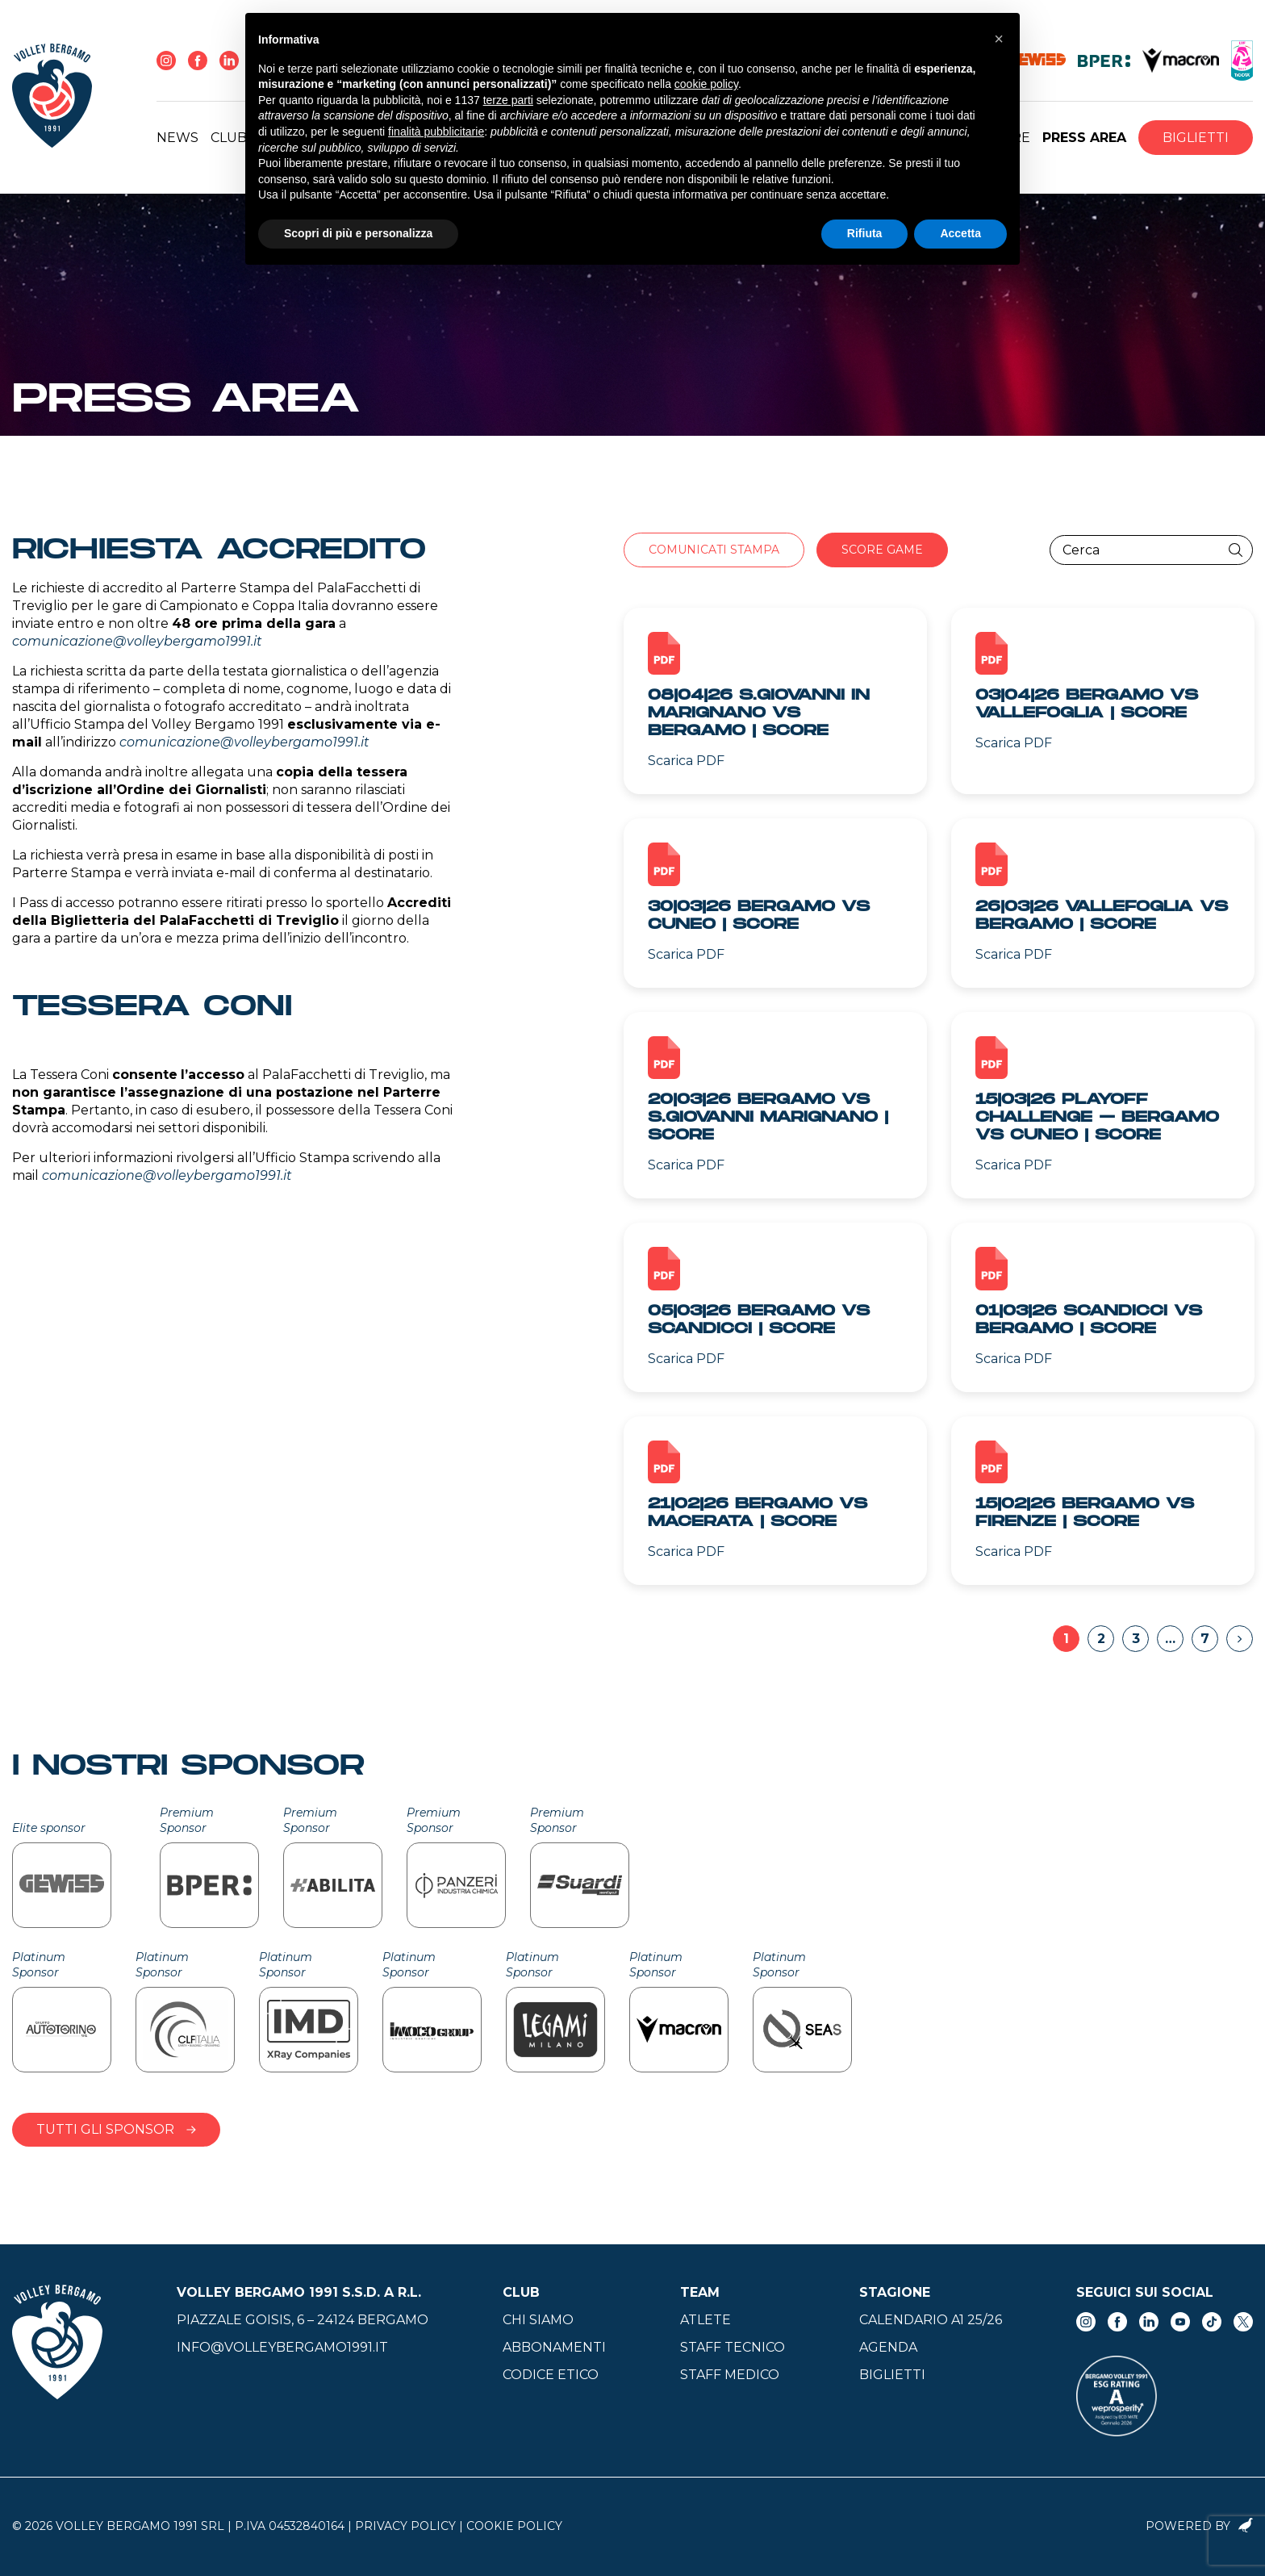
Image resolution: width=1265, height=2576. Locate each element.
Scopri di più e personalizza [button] (358, 233)
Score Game (882, 549)
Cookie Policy (514, 2526)
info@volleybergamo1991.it (282, 2347)
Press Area (1084, 137)
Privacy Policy (405, 2526)
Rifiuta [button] (865, 233)
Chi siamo (538, 2319)
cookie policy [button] (706, 83)
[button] (999, 39)
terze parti (508, 100)
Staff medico (729, 2374)
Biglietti (1196, 137)
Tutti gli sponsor (116, 2129)
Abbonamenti (554, 2347)
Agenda (888, 2347)
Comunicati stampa (714, 549)
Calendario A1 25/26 (930, 2319)
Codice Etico (551, 2374)
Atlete (705, 2319)
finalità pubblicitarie (436, 131)
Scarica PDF (686, 760)
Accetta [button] (960, 233)
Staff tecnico (732, 2347)
